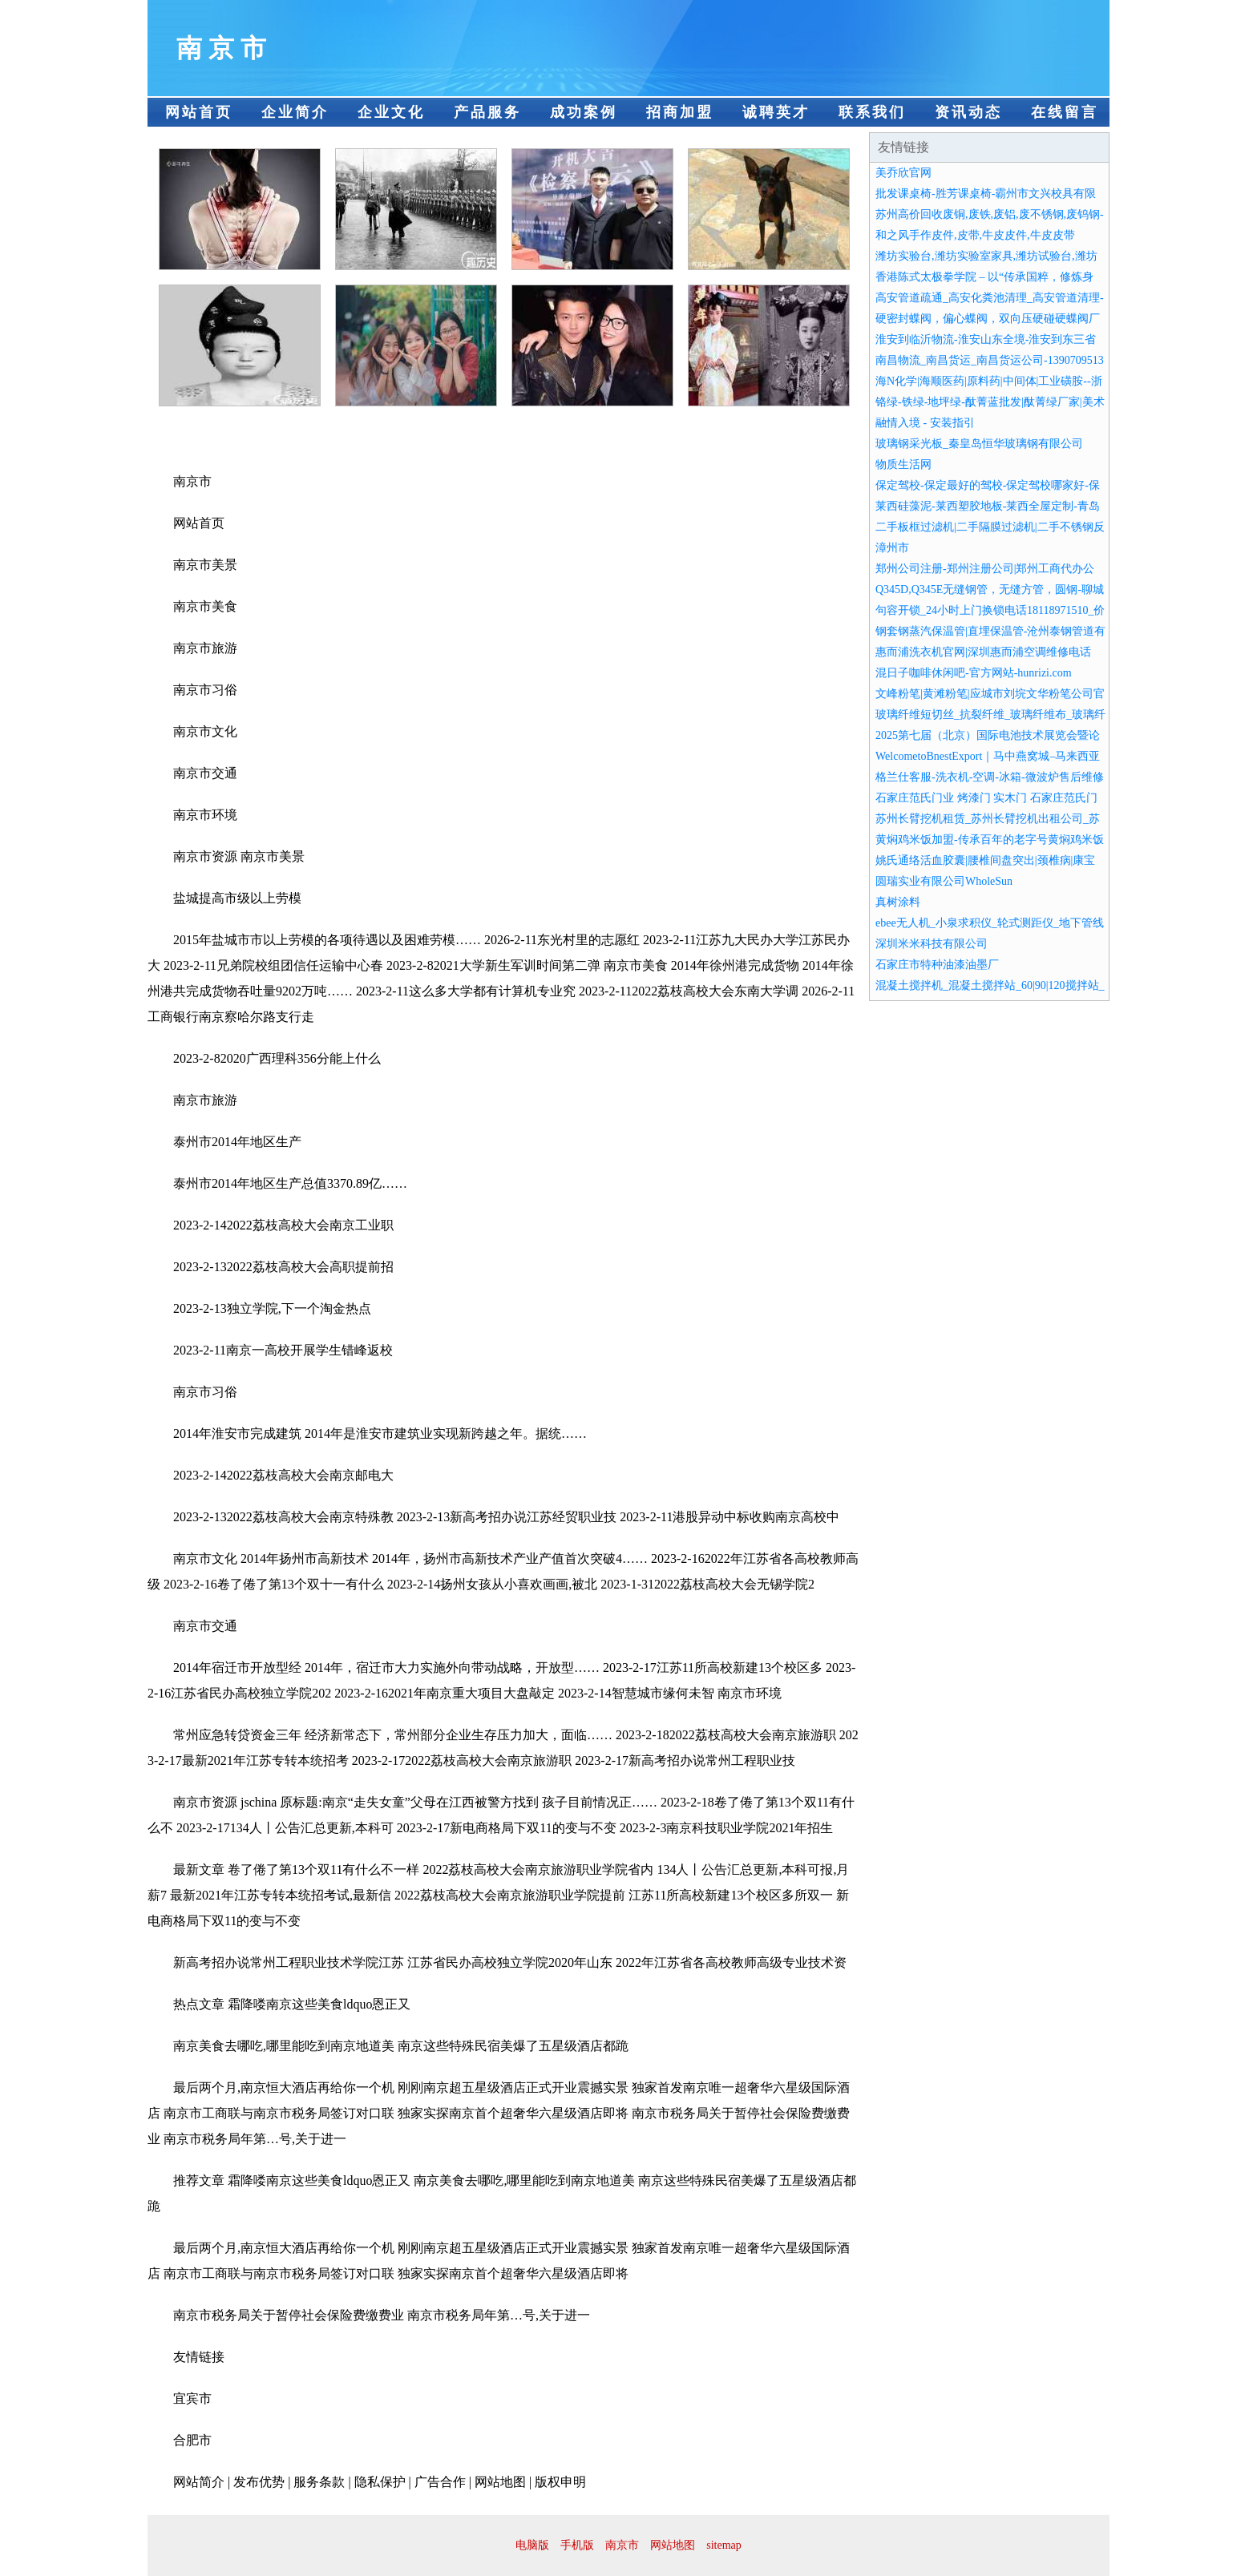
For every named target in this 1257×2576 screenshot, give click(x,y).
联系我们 (872, 112)
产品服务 (487, 112)
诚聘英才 (776, 112)
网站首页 (198, 112)
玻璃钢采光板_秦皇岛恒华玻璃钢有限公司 (979, 444)
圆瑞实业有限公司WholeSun (943, 881)
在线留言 (1064, 112)
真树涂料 (897, 902)
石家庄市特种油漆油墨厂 (937, 965)
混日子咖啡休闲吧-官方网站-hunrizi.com (973, 673)
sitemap (724, 2545)
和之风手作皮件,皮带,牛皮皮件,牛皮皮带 (975, 235)
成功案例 (583, 112)
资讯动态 (968, 112)
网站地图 (672, 2545)
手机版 (577, 2545)
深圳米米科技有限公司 (931, 944)
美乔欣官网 (903, 173)
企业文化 (391, 112)
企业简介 (295, 112)
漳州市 (892, 548)
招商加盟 (679, 112)
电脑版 (532, 2545)
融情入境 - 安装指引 (925, 423)
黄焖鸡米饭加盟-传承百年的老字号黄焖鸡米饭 (989, 840)
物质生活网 (903, 464)
